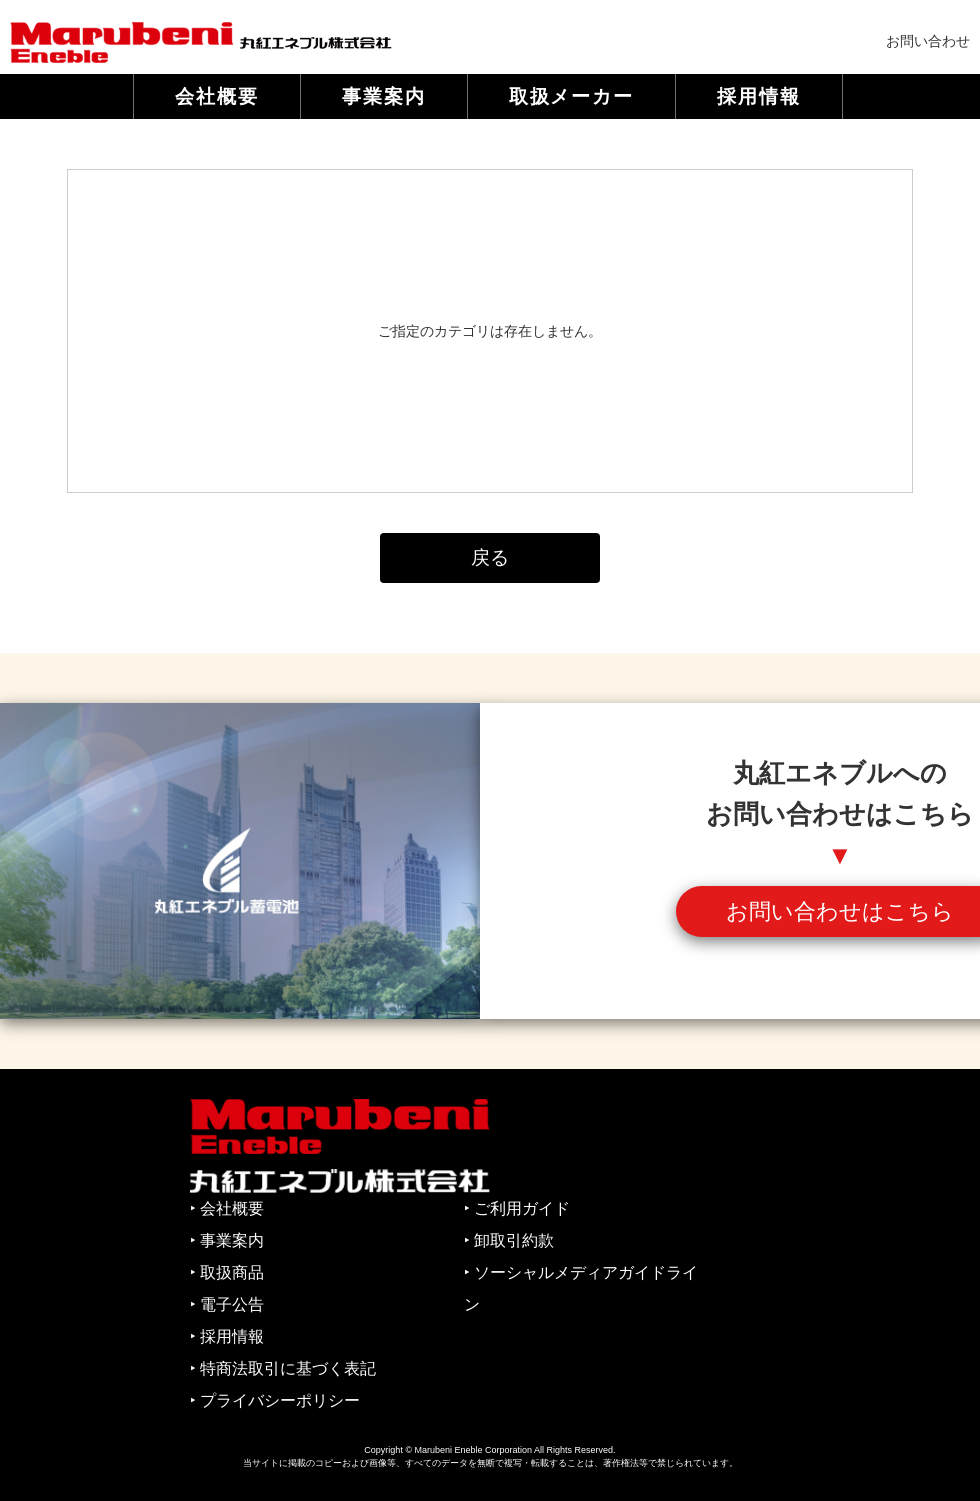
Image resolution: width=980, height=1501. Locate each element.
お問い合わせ (928, 41)
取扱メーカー (572, 96)
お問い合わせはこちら (840, 911)
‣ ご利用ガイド (517, 1208)
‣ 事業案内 (227, 1240)
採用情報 (759, 96)
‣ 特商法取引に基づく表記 (283, 1368)
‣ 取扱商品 (227, 1272)
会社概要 (217, 96)
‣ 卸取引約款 (509, 1240)
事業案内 (384, 96)
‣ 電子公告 (227, 1304)
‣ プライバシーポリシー (275, 1400)
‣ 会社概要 (227, 1208)
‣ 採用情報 (227, 1336)
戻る (490, 557)
